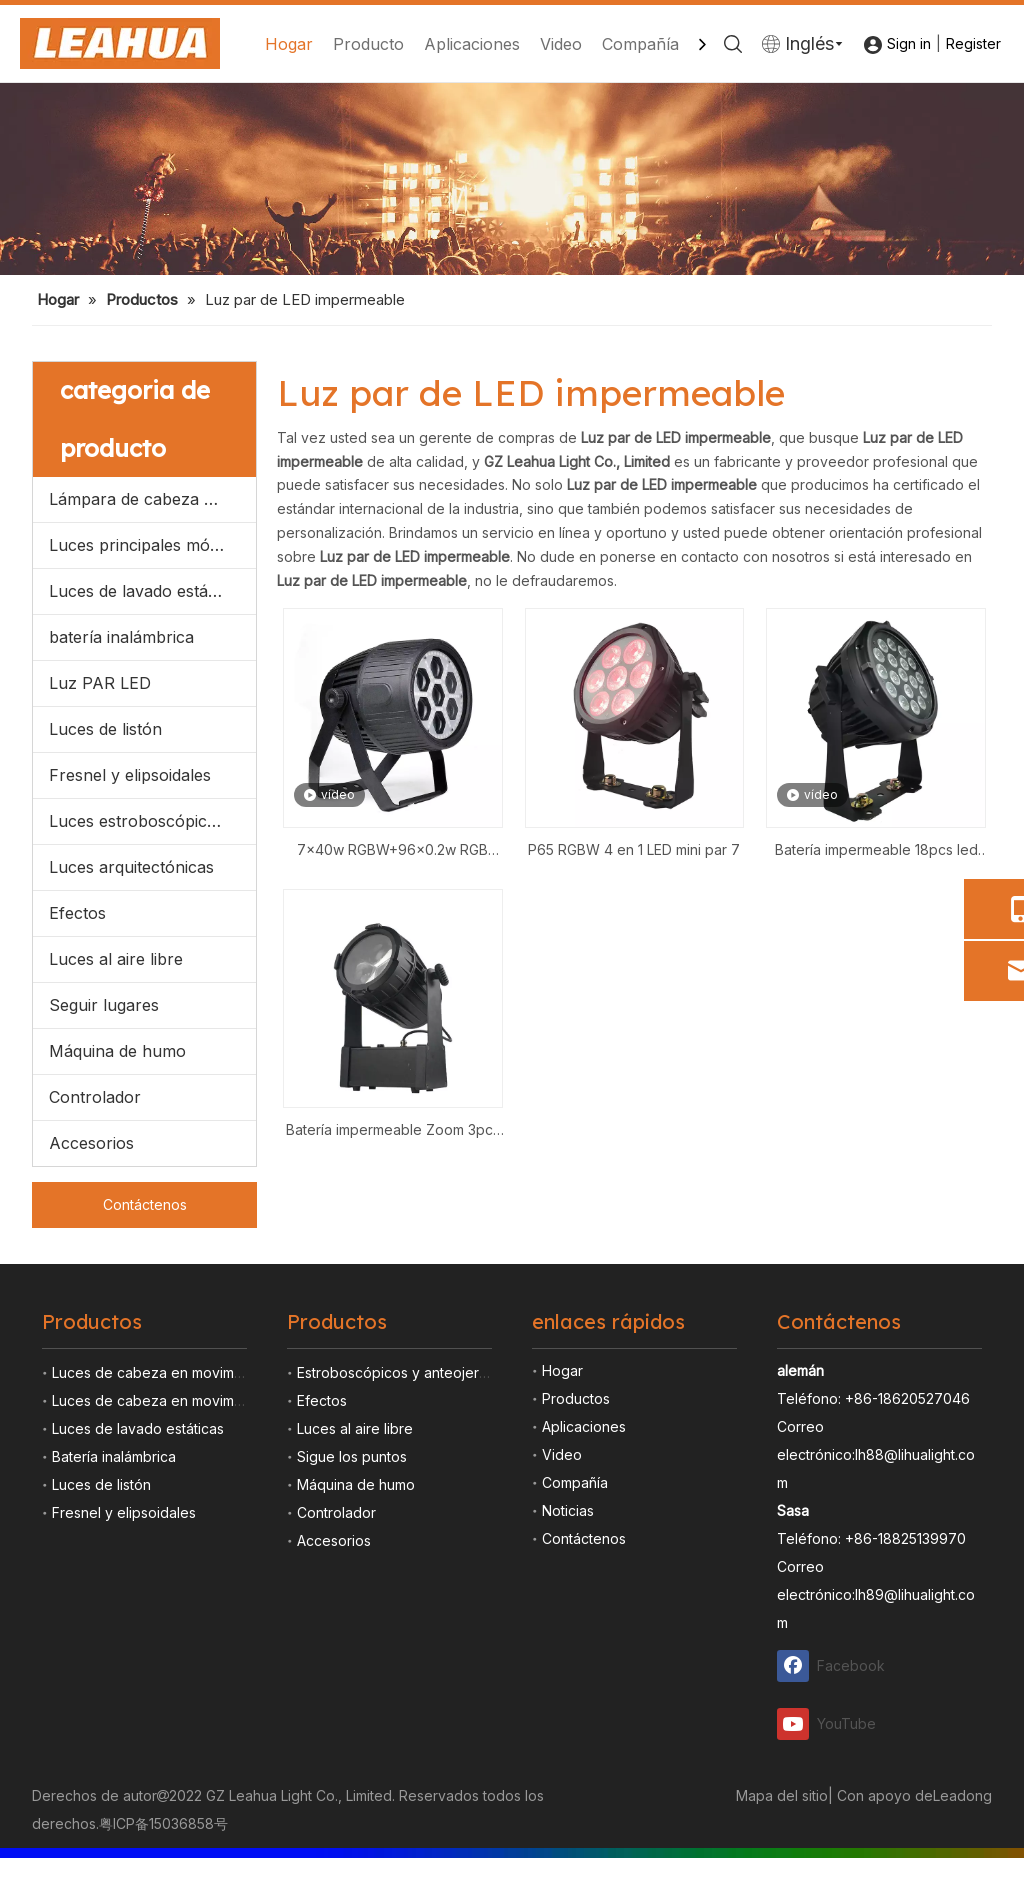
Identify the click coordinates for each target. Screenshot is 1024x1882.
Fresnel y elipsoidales (130, 775)
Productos (576, 1398)
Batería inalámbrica (114, 1456)
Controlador (95, 1097)
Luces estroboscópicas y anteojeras (152, 821)
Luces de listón (105, 729)
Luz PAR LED (100, 683)
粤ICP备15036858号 (163, 1823)
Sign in (909, 43)
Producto (368, 44)
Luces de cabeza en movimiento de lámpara (198, 1372)
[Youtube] (832, 1722)
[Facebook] (832, 1665)
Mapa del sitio (782, 1795)
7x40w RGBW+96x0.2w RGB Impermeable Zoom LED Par (392, 851)
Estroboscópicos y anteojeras (395, 1372)
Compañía (640, 44)
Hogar (289, 44)
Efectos (77, 913)
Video (561, 44)
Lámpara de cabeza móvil (146, 499)
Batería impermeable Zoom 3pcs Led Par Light (393, 1131)
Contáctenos (145, 1204)
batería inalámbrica (121, 637)
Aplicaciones (472, 44)
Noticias (568, 1510)
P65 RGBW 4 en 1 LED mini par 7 (634, 849)
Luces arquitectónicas (131, 867)
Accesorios (91, 1143)
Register (973, 43)
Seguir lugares (104, 1005)
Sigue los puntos (352, 1456)
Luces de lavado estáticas (145, 591)
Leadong (962, 1795)
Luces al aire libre (116, 959)
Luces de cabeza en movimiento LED (174, 1400)
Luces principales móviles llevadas (152, 545)
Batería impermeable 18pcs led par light (876, 851)
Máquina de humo (117, 1051)
